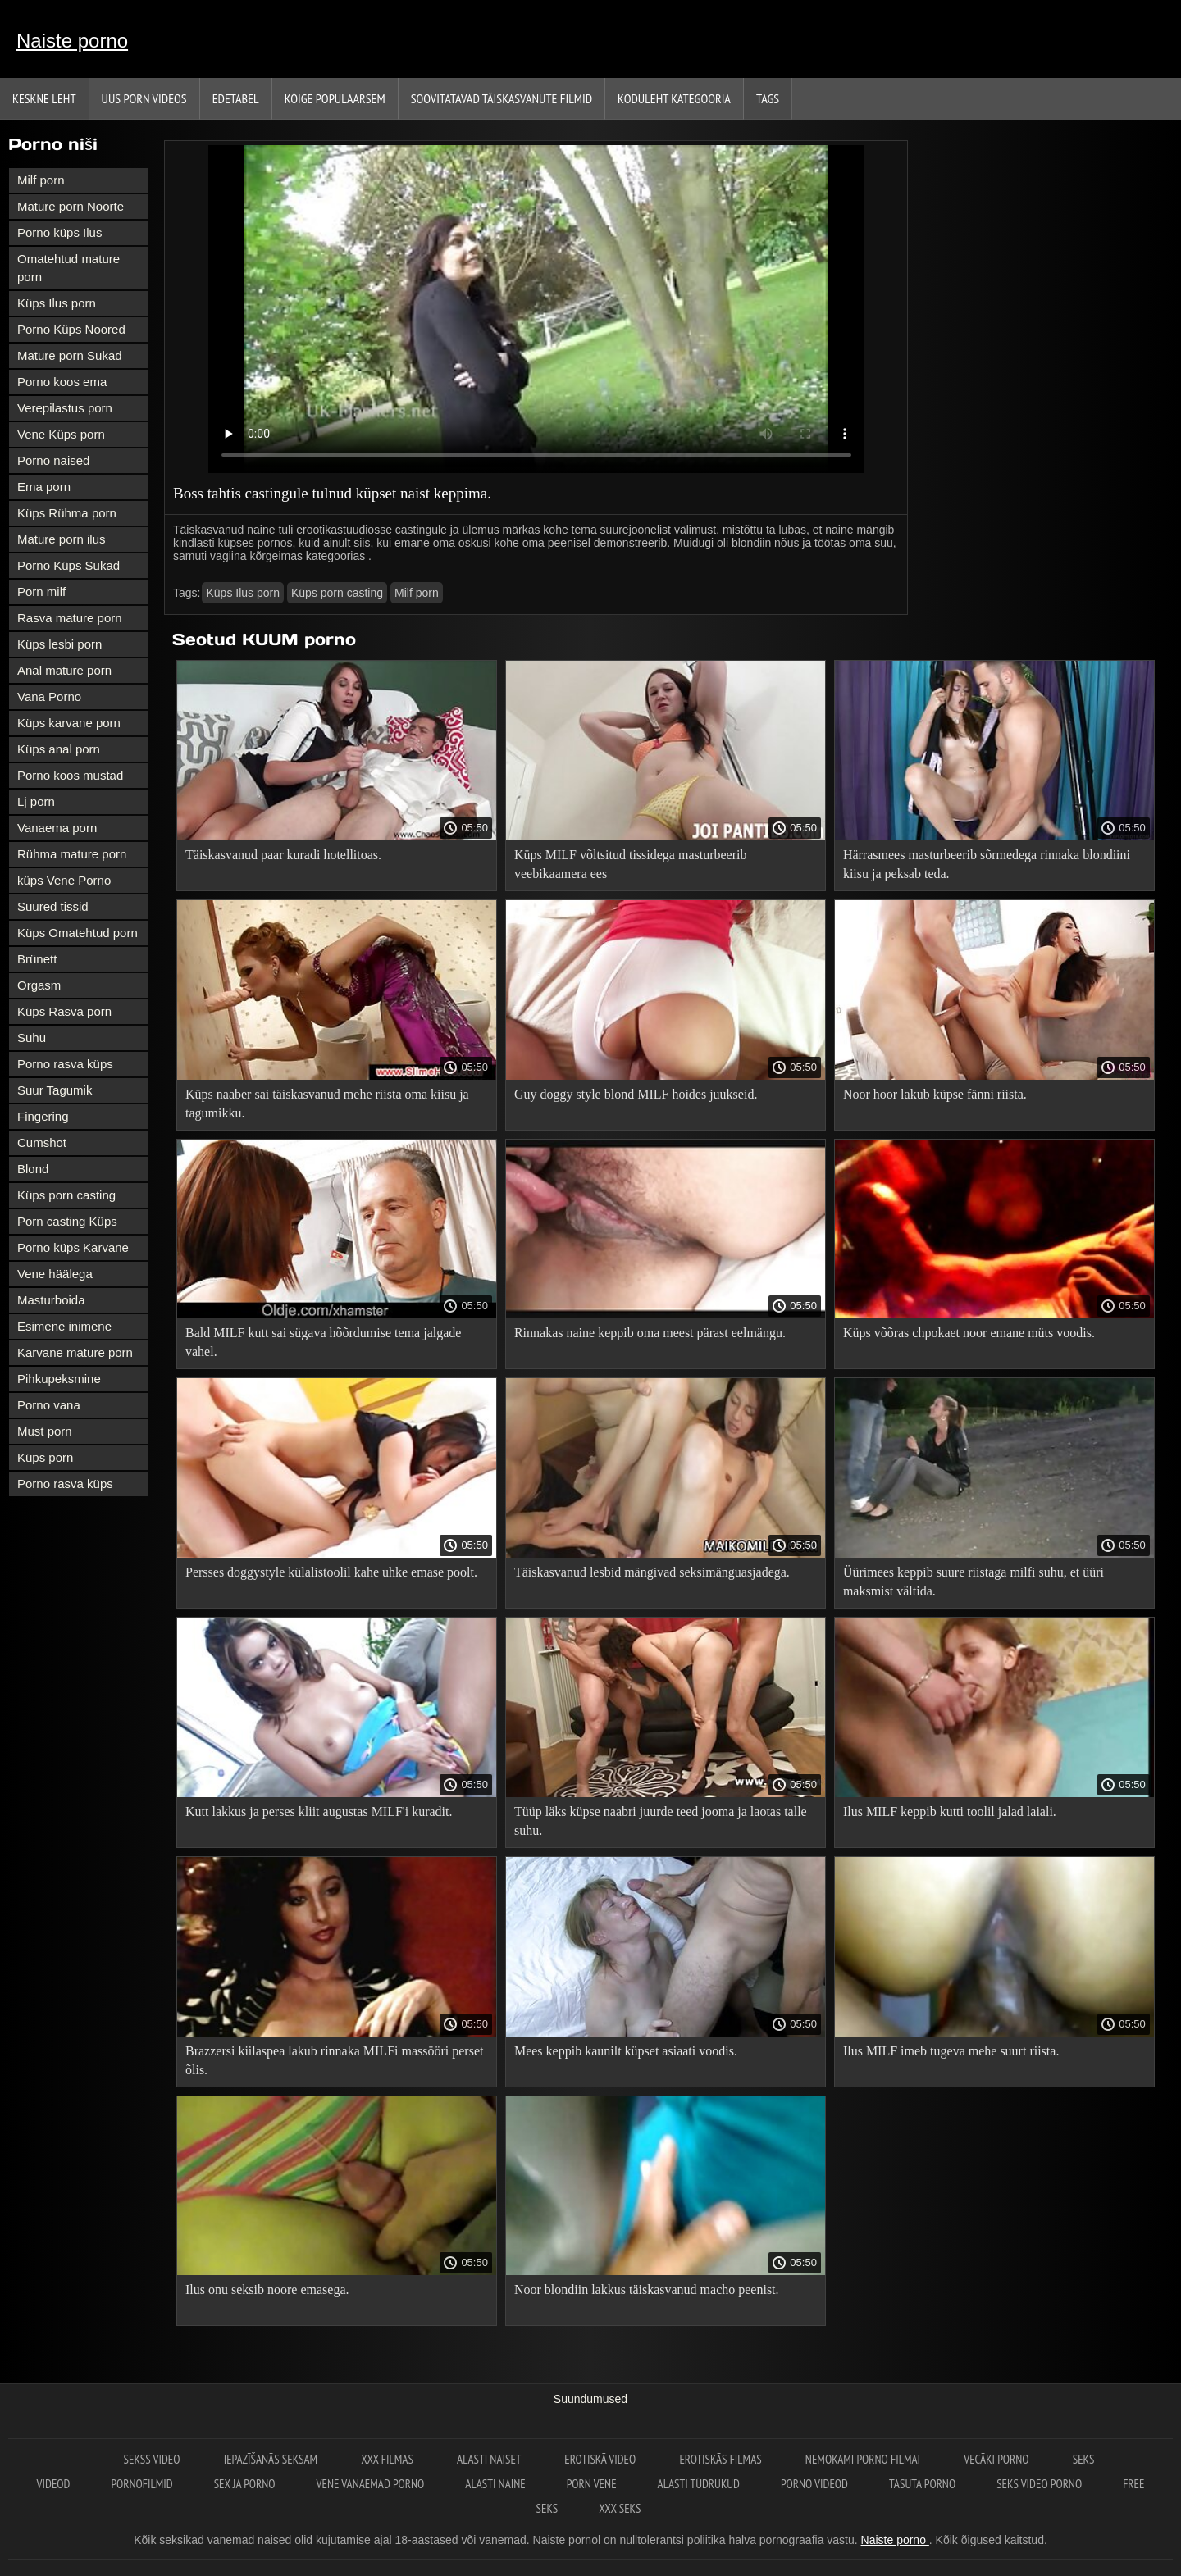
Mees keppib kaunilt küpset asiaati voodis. (625, 2051)
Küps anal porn (58, 749)
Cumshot (41, 1142)
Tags (767, 98)
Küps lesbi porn (59, 644)
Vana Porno (49, 696)
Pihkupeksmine (59, 1379)
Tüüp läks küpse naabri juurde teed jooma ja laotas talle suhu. (660, 1821)
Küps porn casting (66, 1195)
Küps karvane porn (69, 723)
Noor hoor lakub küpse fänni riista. (935, 1094)
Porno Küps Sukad (68, 565)
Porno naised (53, 460)
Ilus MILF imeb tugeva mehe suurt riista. (951, 2051)
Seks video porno (1039, 2484)
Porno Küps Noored (71, 329)
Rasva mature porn (69, 618)
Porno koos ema (62, 382)
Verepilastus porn (64, 408)
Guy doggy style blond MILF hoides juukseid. (635, 1094)
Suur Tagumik (54, 1090)
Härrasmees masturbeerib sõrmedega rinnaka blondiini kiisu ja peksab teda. (986, 864)
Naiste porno (72, 41)
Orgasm (39, 985)
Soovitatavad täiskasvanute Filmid (501, 98)
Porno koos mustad (70, 775)
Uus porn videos (144, 98)
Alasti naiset (490, 2459)
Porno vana (48, 1405)
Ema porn (44, 487)
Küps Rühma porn (66, 513)
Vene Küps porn (61, 434)
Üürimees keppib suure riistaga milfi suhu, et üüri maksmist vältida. (973, 1581)
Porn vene (592, 2484)
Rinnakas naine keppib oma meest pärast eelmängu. (650, 1333)
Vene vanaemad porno (371, 2484)
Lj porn (36, 801)
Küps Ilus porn (56, 303)
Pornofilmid (141, 2484)
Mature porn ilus (61, 539)
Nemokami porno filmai (864, 2459)
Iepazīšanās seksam (272, 2459)
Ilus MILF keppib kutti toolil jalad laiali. (949, 1811)
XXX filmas (388, 2459)
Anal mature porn (64, 670)
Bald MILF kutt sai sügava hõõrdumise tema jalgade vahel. (323, 1342)
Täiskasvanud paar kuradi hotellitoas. (283, 855)
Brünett (37, 959)
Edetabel (235, 98)
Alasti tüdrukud (699, 2484)
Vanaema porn (57, 828)
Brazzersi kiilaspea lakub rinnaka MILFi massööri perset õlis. (334, 2060)
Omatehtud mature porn (68, 268)
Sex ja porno (245, 2484)
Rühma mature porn (71, 854)
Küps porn (45, 1457)
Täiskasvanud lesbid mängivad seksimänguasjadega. (652, 1572)
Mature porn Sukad (69, 355)
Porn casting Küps (67, 1221)
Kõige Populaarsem (335, 98)
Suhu (31, 1038)
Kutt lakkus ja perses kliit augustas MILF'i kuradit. (319, 1811)
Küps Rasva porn (64, 1011)
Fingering (43, 1116)
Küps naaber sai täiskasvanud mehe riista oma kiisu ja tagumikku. (327, 1103)
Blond (32, 1169)
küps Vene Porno (64, 880)
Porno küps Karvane (73, 1247)
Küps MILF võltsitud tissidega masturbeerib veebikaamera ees (630, 864)
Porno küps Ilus (59, 232)
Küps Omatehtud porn (77, 933)
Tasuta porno (922, 2484)
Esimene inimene (64, 1326)
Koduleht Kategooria (674, 98)
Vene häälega (55, 1274)
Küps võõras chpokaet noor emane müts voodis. (969, 1333)
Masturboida (51, 1300)
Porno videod (814, 2484)
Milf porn (41, 180)
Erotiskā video (601, 2459)
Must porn (44, 1431)
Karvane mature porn (75, 1352)
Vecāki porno (998, 2459)
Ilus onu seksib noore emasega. (267, 2289)
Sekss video (153, 2459)
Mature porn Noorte (70, 206)
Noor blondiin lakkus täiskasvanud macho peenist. (646, 2289)
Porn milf (41, 591)
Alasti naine (495, 2484)
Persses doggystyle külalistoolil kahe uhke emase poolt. (331, 1572)
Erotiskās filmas (721, 2459)
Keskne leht (44, 98)
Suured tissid (53, 906)
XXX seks (620, 2508)
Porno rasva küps (65, 1064)
